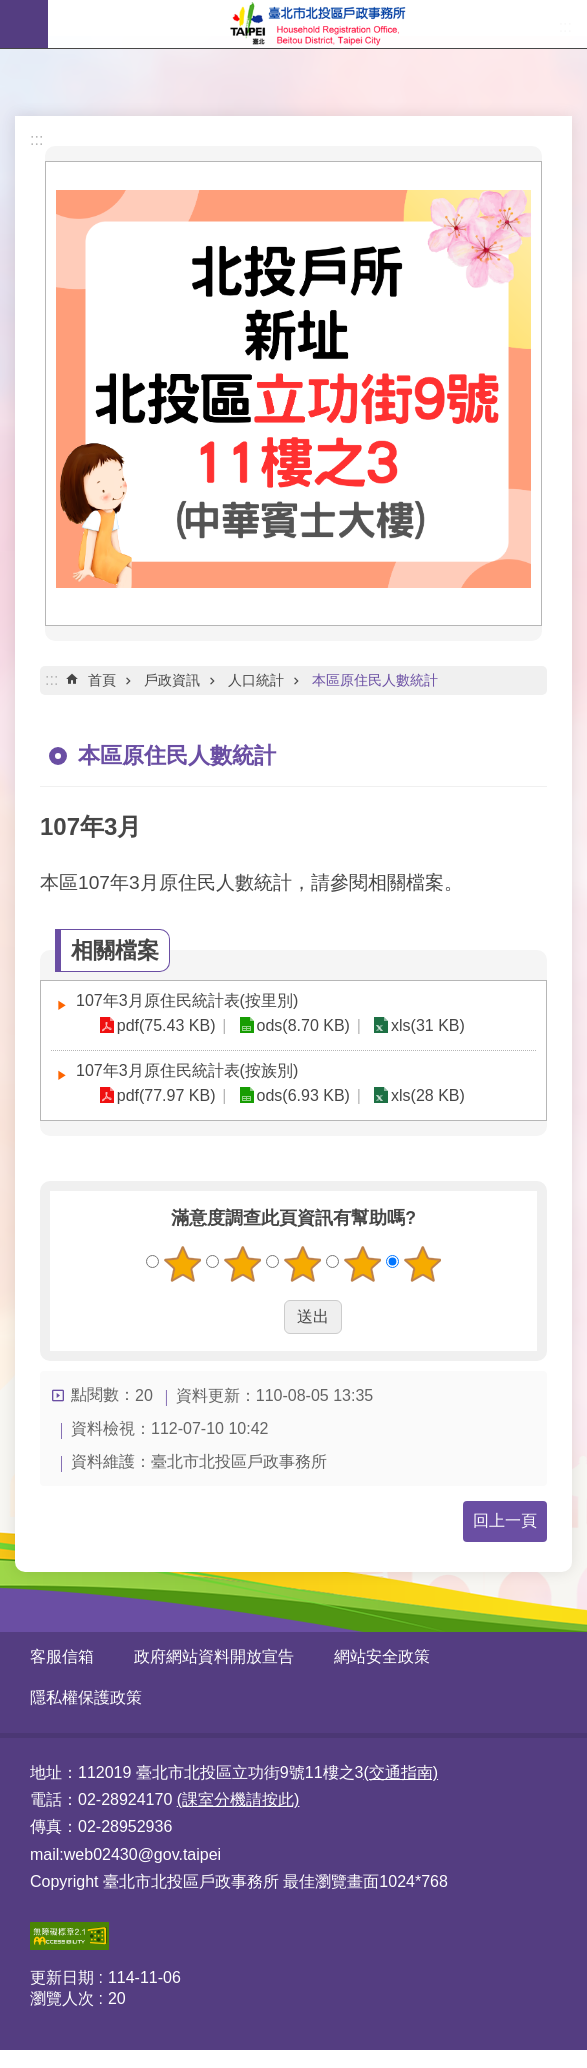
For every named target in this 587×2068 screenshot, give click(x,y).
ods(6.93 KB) (300, 1095)
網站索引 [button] (24, 24)
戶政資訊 (172, 680)
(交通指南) (400, 1772)
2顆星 (242, 1264)
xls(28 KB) (424, 1095)
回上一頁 (505, 1520)
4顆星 (362, 1264)
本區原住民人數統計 (375, 680)
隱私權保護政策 (86, 1697)
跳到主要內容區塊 (10, 10)
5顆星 (422, 1264)
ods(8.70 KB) (300, 1025)
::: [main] (51, 679)
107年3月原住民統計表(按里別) (187, 1000)
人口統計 (256, 680)
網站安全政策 (382, 1656)
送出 (265, 1317)
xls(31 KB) (424, 1025)
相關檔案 (115, 950)
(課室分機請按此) (238, 1799)
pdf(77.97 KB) (165, 1095)
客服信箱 (62, 1656)
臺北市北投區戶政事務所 (317, 24)
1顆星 (182, 1264)
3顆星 (302, 1264)
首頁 (102, 680)
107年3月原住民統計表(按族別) (187, 1070)
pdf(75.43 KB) (165, 1025)
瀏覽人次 (62, 1998)
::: (36, 139)
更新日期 (62, 1977)
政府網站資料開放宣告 (214, 1656)
